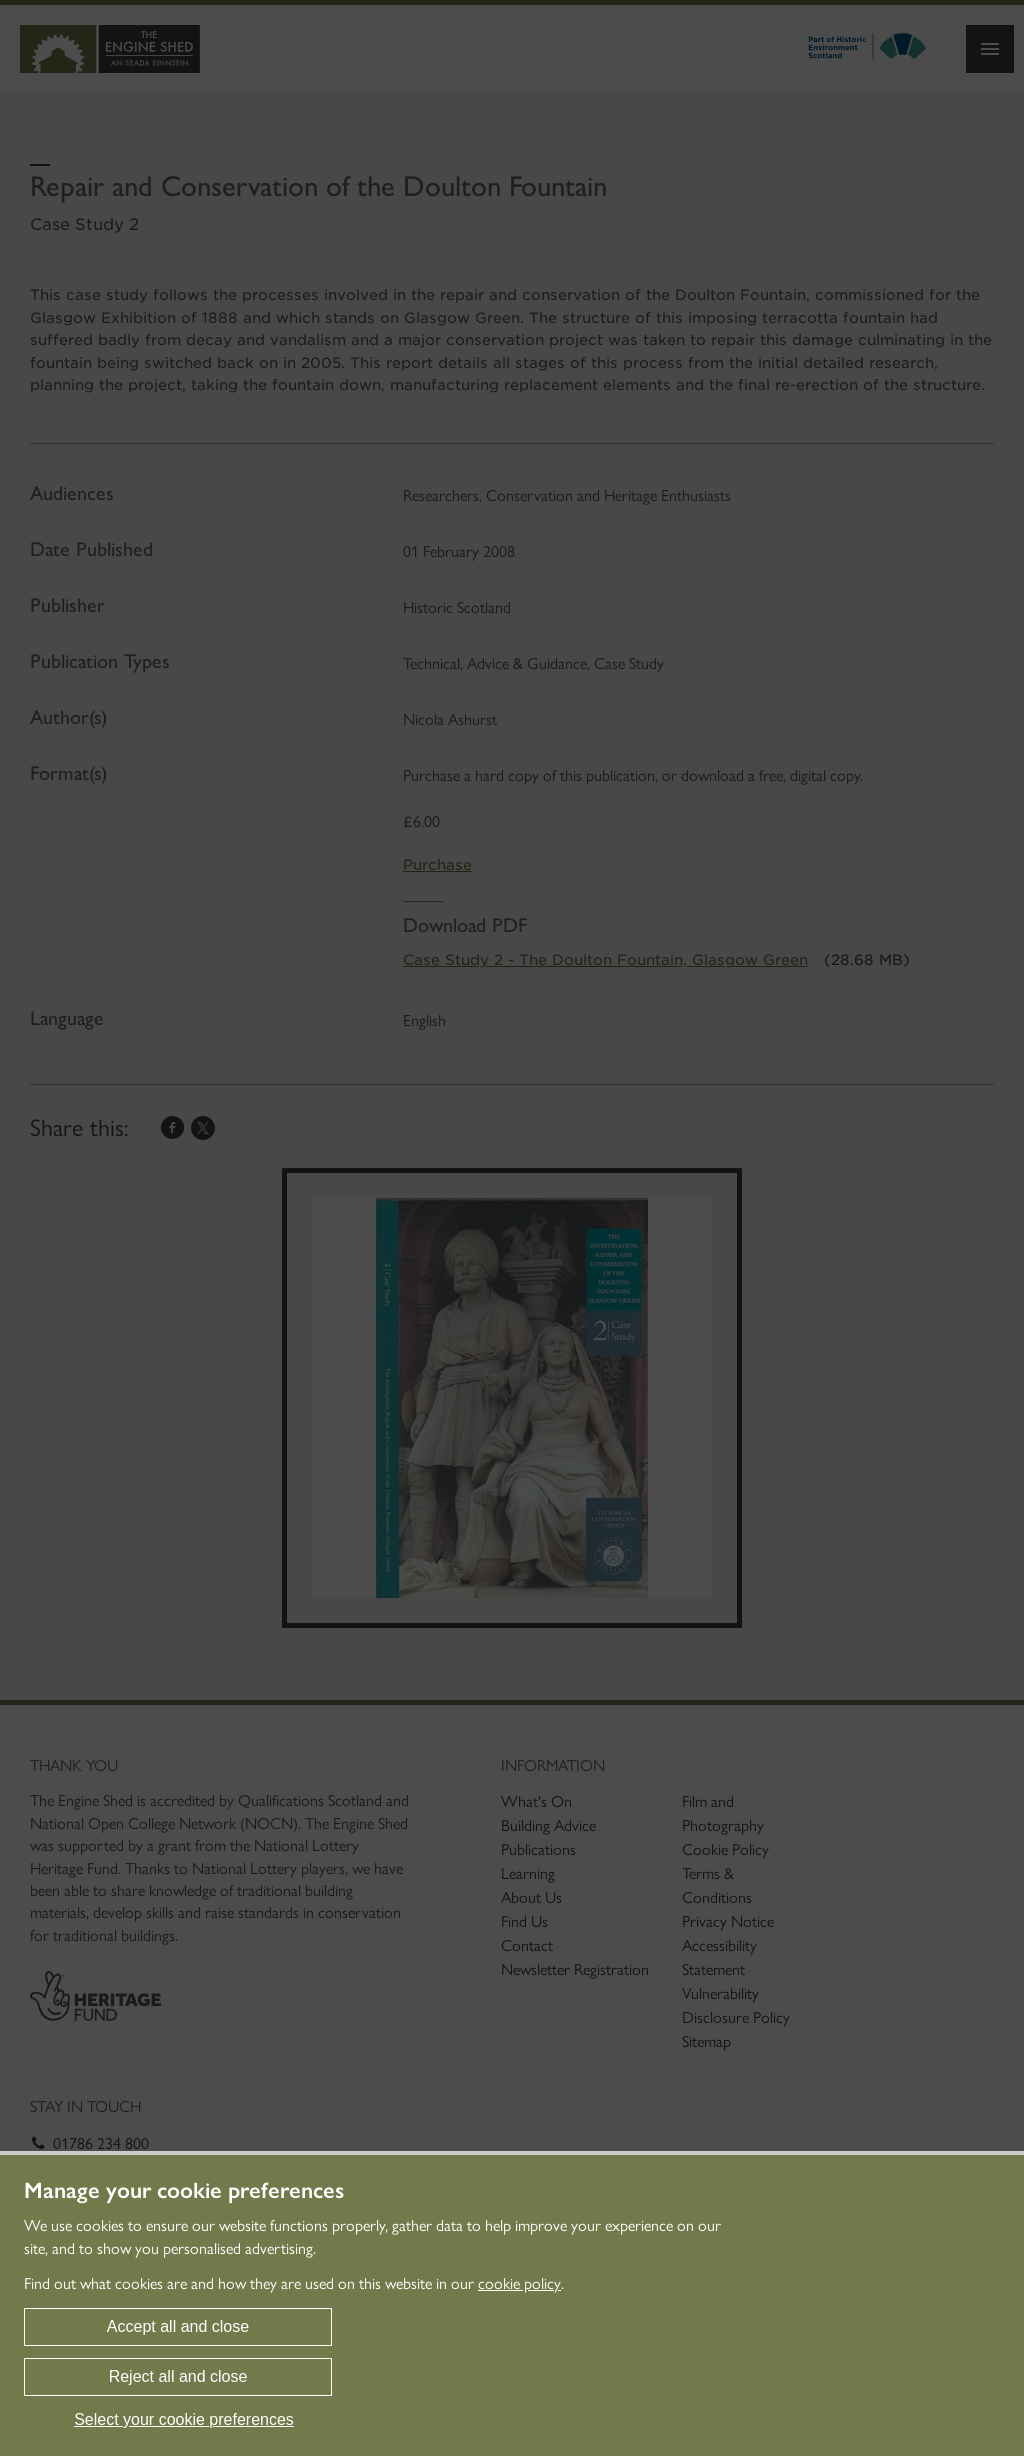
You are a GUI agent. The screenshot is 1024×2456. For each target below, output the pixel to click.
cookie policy (519, 2283)
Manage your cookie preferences (184, 2191)
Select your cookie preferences (184, 2419)
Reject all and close (178, 2376)
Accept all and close (178, 2326)
